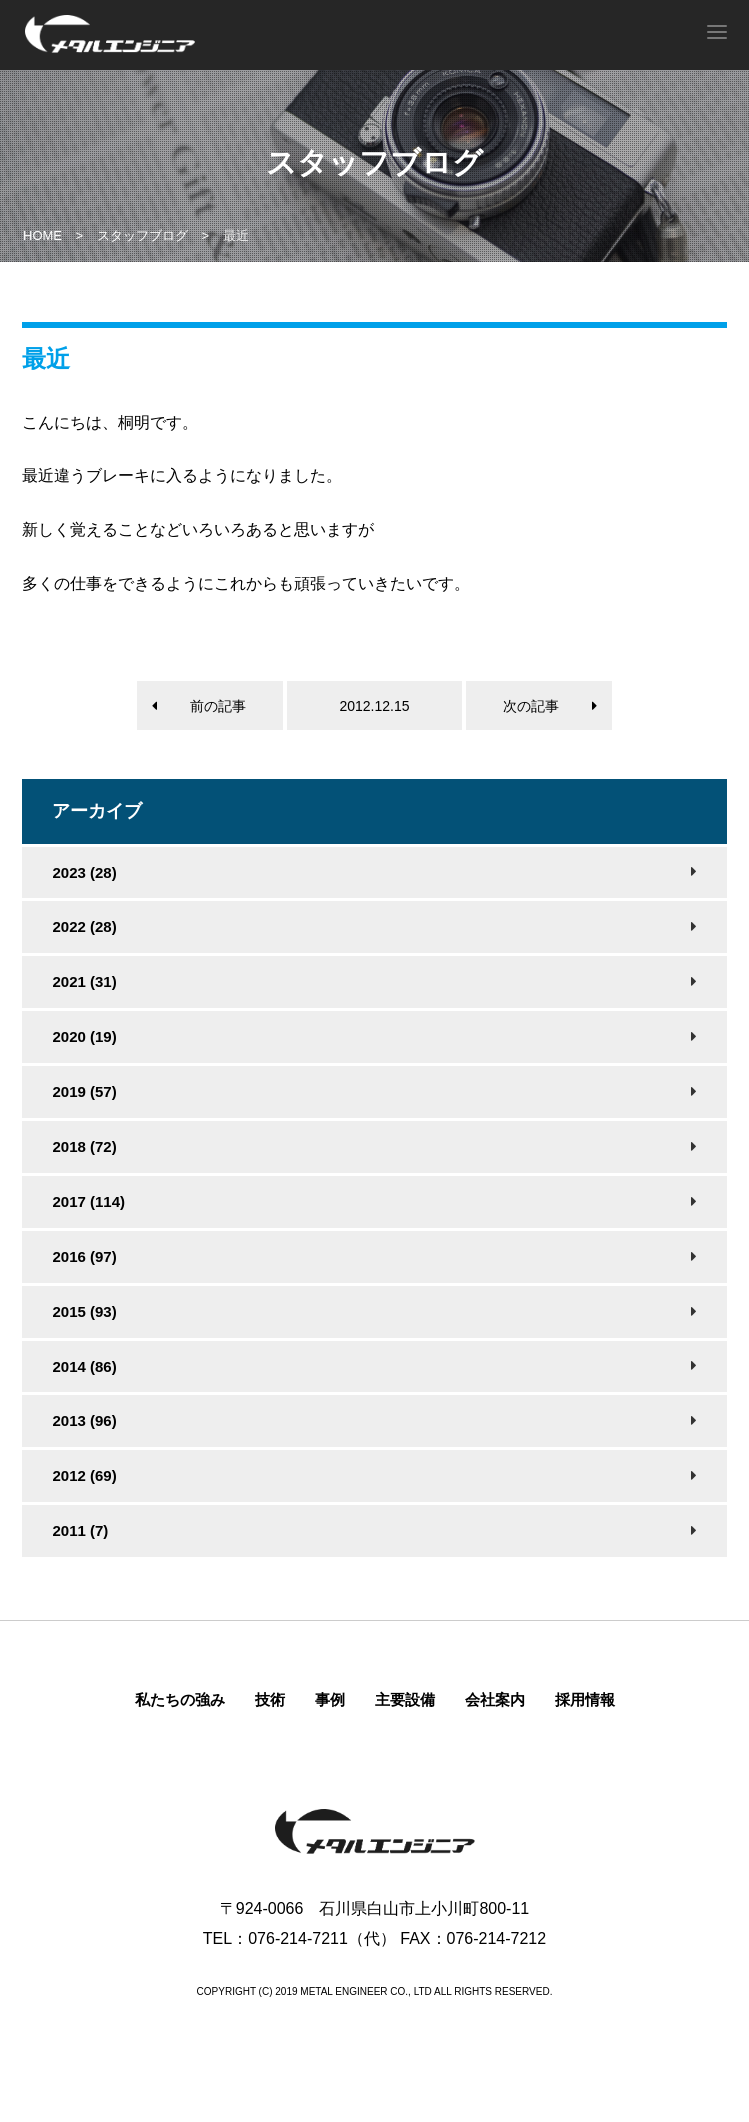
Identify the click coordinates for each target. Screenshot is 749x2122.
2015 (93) (84, 1311)
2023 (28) (84, 872)
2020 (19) (84, 1036)
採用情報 (585, 1699)
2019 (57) (84, 1091)
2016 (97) (84, 1256)
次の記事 (531, 706)
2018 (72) (84, 1146)
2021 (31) (84, 981)
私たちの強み (180, 1699)
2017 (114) (88, 1201)
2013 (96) (84, 1420)
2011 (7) (80, 1530)
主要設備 (405, 1699)
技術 (270, 1699)
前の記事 (218, 706)
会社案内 (495, 1699)
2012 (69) (84, 1475)
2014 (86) (84, 1366)
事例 (330, 1699)
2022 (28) (84, 926)
